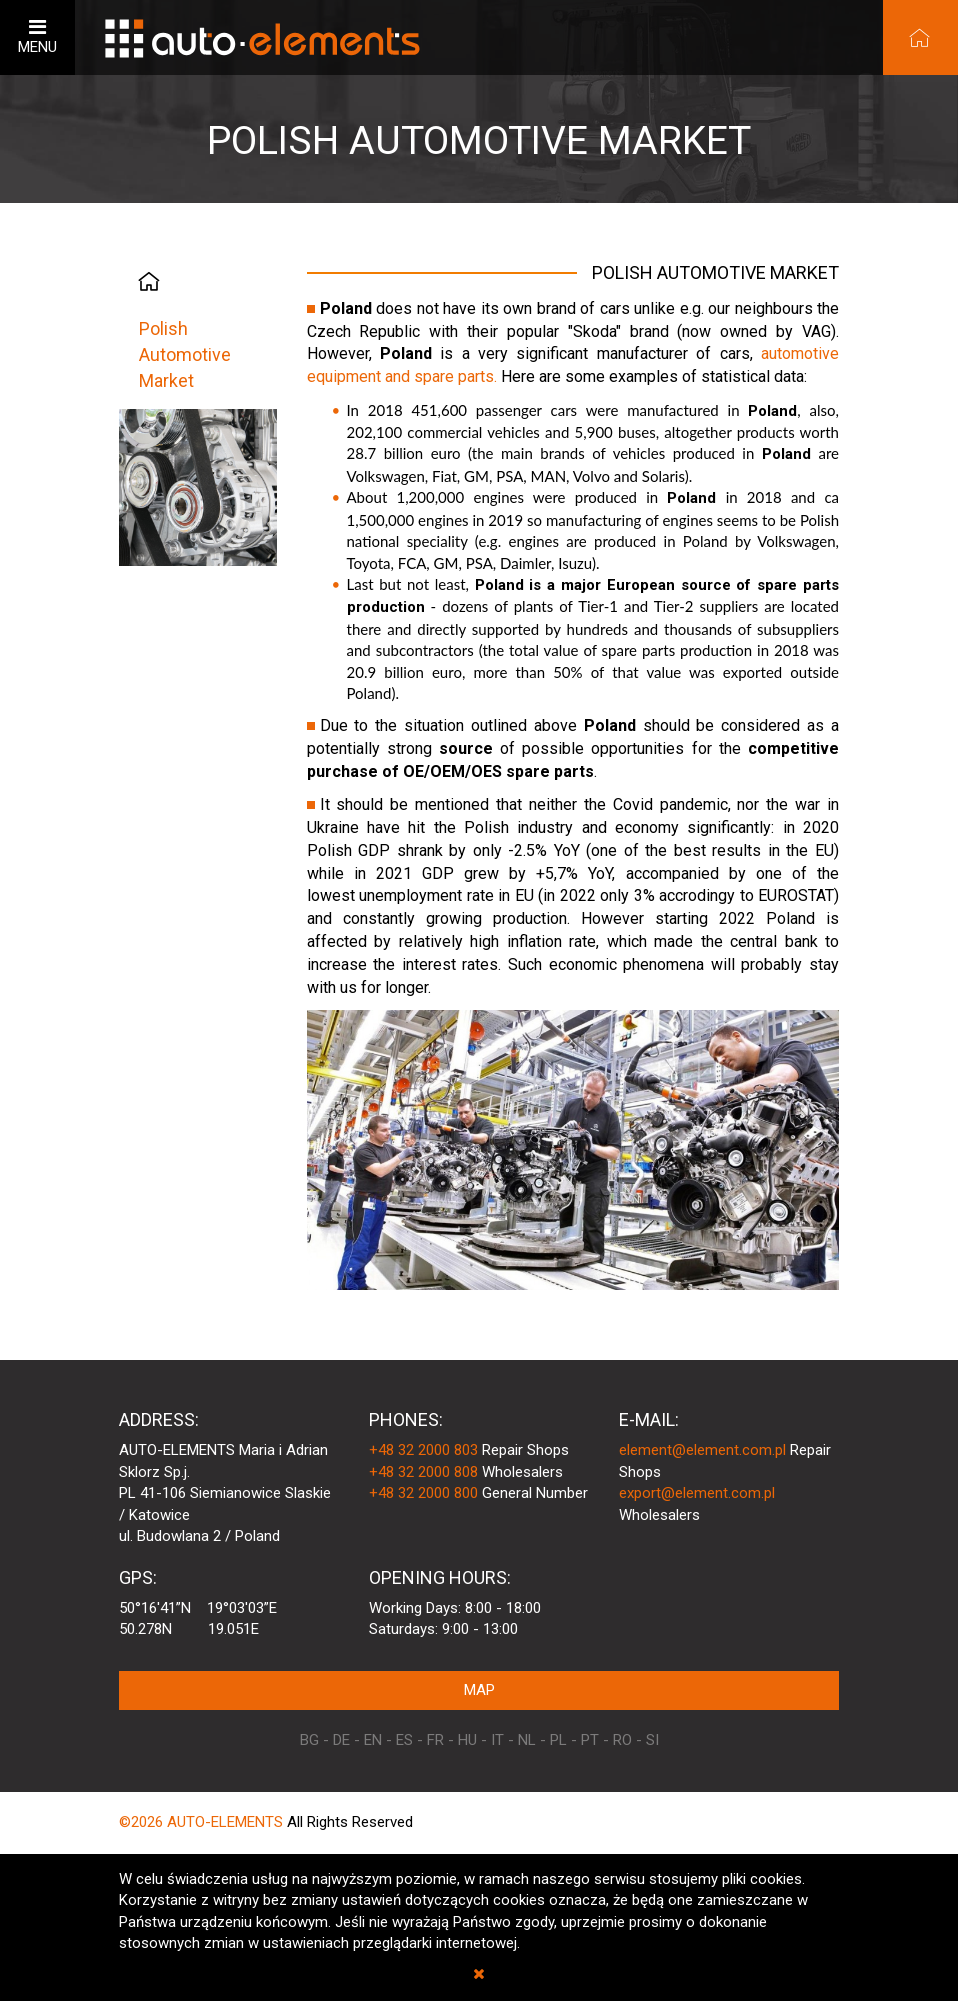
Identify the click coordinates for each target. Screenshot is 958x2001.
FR (435, 1740)
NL (527, 1740)
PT (590, 1740)
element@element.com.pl (702, 1450)
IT (497, 1740)
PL (558, 1740)
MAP (479, 1690)
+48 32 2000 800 (423, 1493)
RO (622, 1740)
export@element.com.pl (697, 1493)
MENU (37, 36)
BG (309, 1740)
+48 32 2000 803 (423, 1450)
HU (467, 1740)
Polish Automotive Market (185, 354)
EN (373, 1740)
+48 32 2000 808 (423, 1472)
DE (341, 1740)
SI (652, 1740)
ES (404, 1740)
